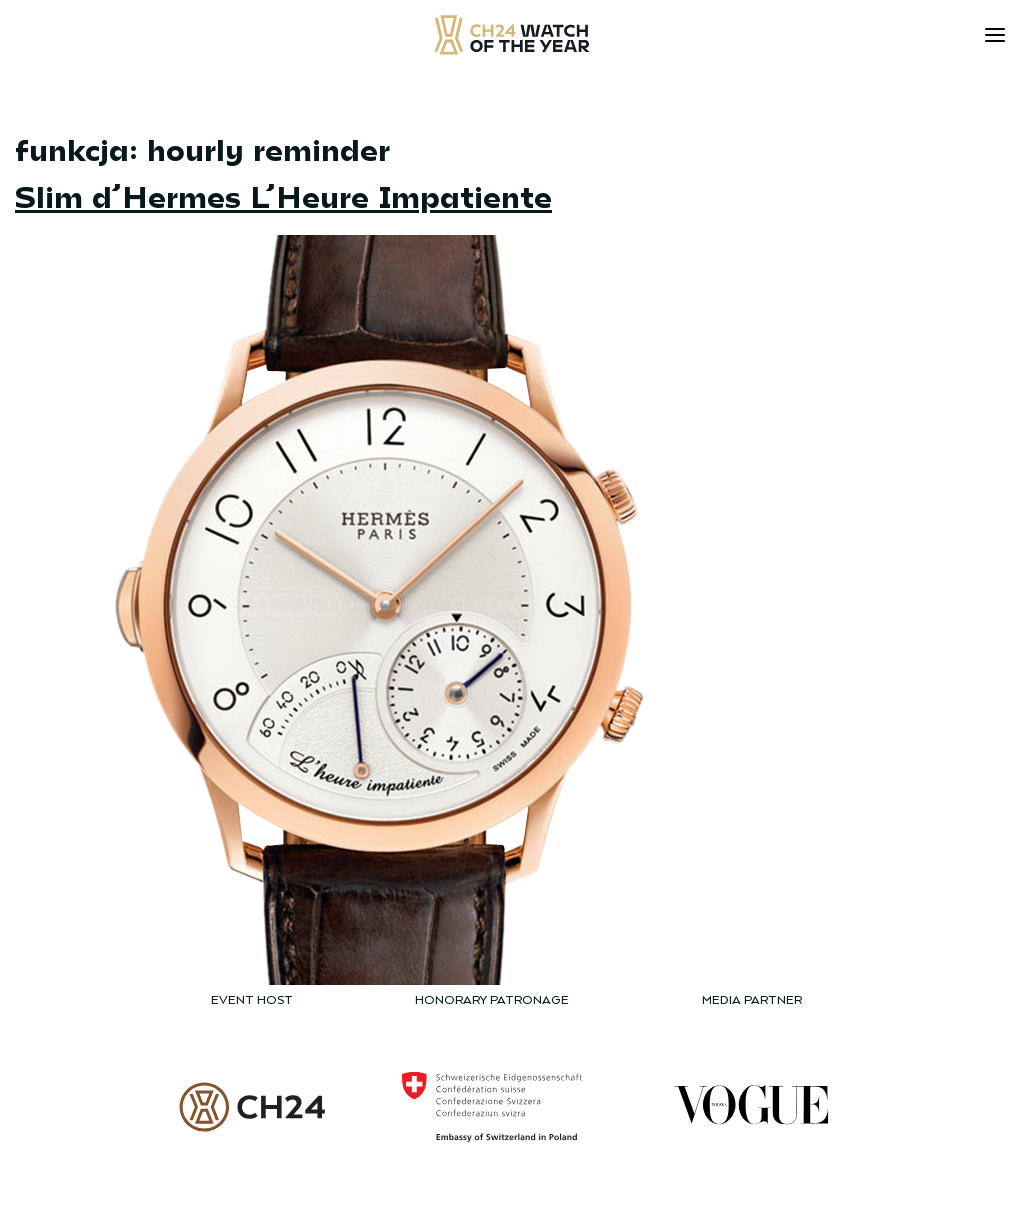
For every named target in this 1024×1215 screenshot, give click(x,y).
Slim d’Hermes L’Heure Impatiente (283, 195)
